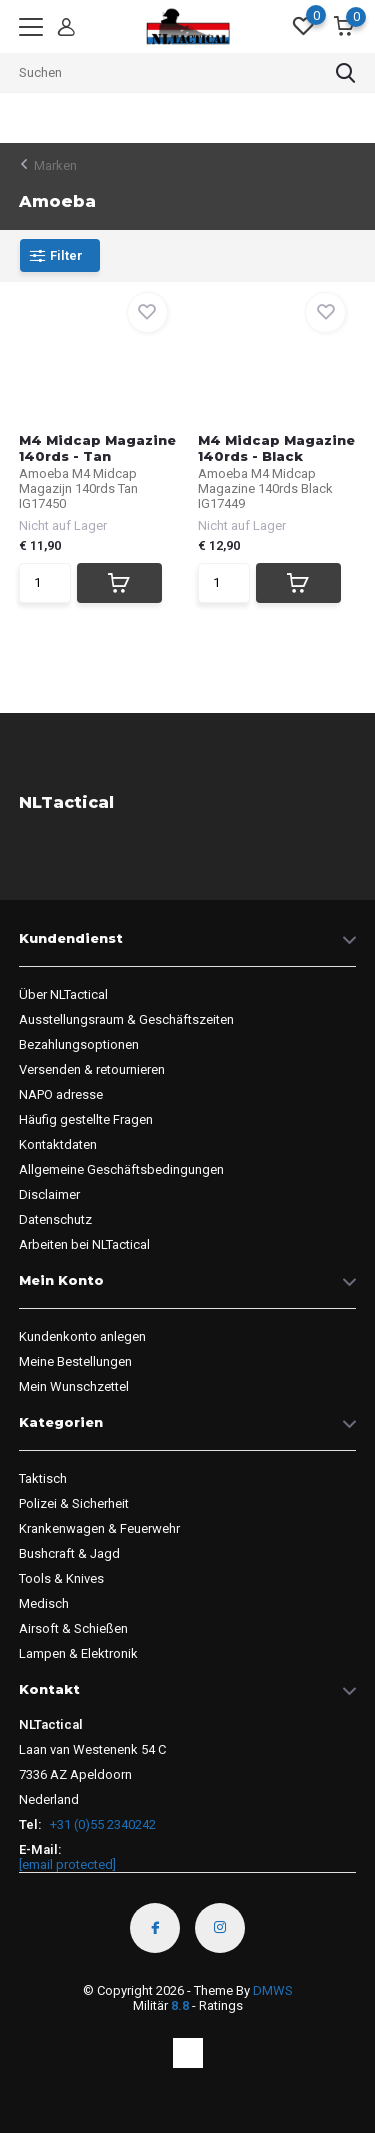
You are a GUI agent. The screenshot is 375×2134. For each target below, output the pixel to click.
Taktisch (43, 1478)
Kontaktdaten (58, 1144)
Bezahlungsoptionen (79, 1044)
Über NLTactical (63, 994)
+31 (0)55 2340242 (101, 1824)
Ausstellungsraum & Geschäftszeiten (126, 1019)
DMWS (273, 1990)
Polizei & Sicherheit (74, 1503)
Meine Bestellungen (75, 1361)
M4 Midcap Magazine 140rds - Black (276, 448)
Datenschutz (55, 1219)
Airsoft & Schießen (73, 1628)
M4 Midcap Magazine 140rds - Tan (97, 448)
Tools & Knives (61, 1578)
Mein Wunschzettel (74, 1386)
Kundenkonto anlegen (82, 1336)
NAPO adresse (61, 1094)
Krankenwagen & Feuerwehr (99, 1528)
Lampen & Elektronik (78, 1653)
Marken (55, 165)
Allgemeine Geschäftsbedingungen (121, 1169)
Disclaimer (49, 1194)
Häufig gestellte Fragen (86, 1119)
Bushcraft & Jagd (69, 1553)
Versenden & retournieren (92, 1069)
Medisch (44, 1603)
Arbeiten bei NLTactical (84, 1244)
